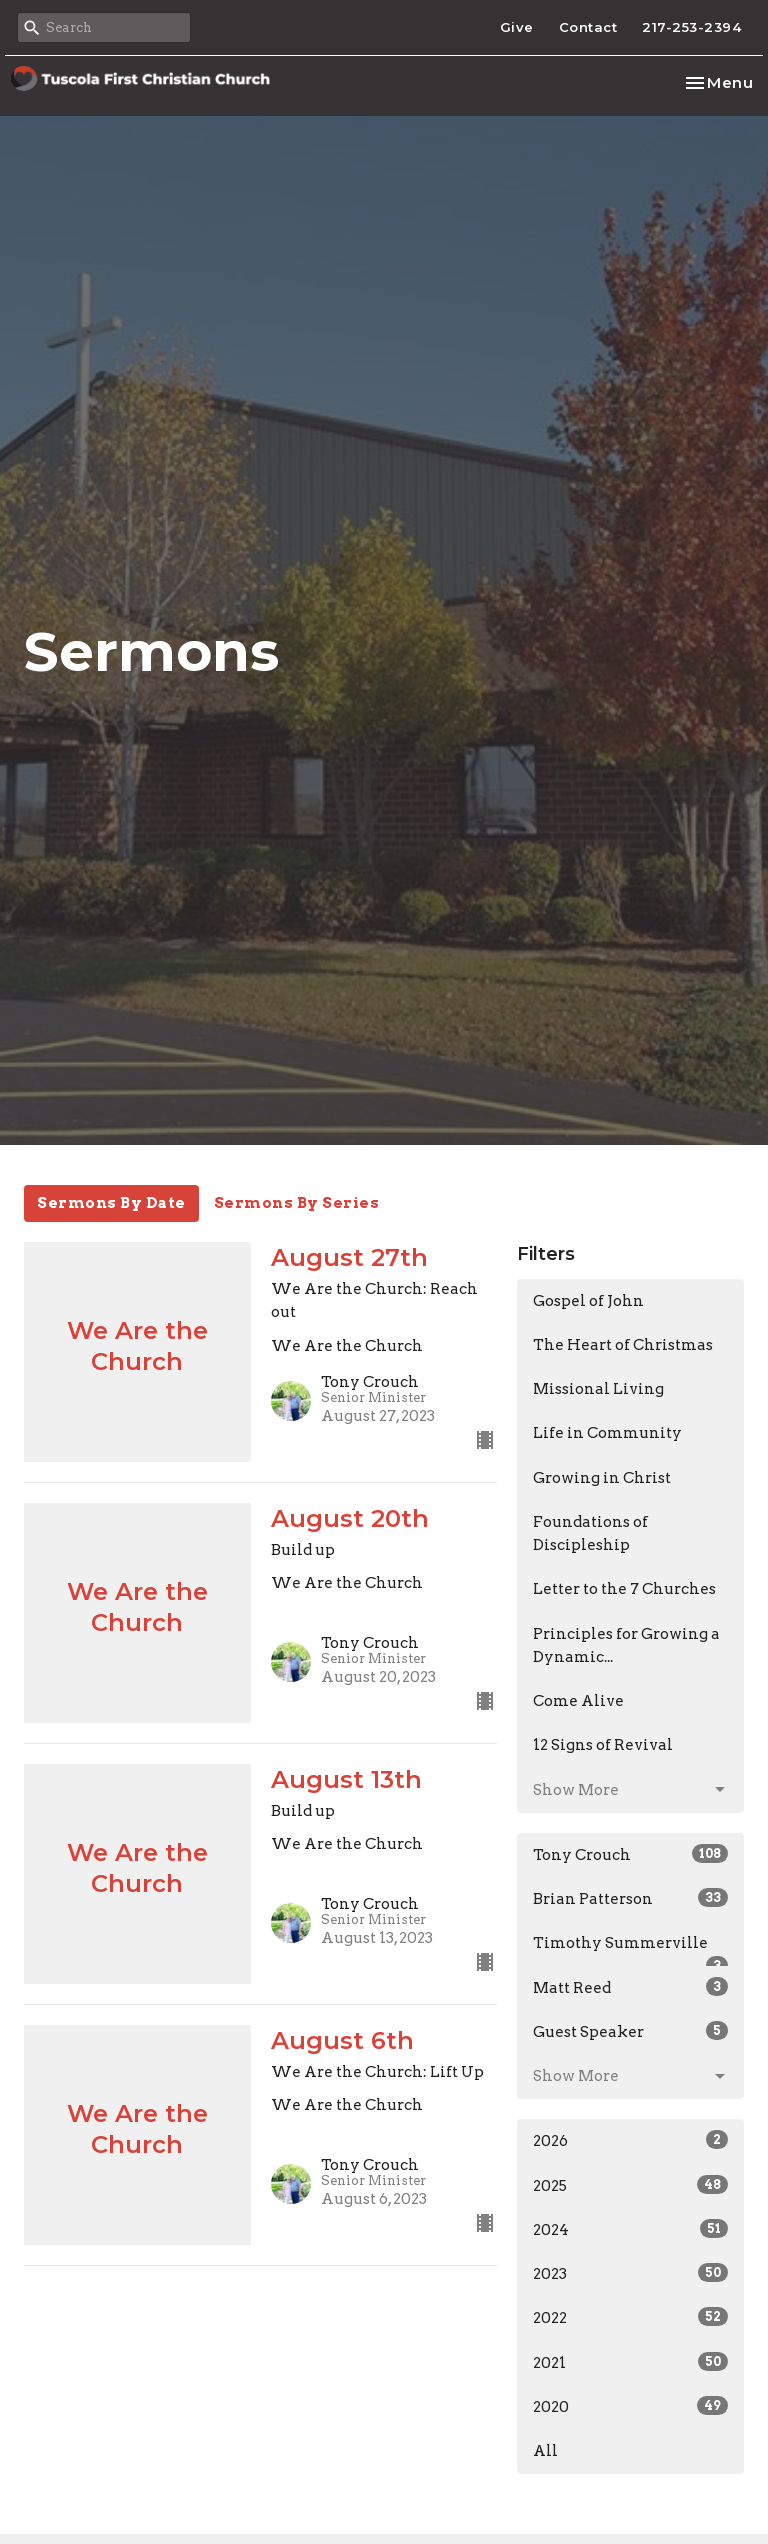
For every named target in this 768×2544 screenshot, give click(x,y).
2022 (630, 2317)
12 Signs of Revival (603, 1745)
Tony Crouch (630, 1854)
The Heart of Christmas (623, 1345)
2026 (630, 2140)
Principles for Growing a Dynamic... (626, 1645)
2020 (630, 2406)
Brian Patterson (630, 1898)
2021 (630, 2362)
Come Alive (578, 1701)
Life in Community (607, 1433)
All (545, 2451)
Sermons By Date (111, 1203)
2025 (630, 2185)
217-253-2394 (691, 27)
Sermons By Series (297, 1203)
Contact (588, 27)
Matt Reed (630, 1987)
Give (517, 27)
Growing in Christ (602, 1478)
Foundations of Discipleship (590, 1533)
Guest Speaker (630, 2031)
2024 (630, 2229)
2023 (630, 2273)
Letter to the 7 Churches (624, 1589)
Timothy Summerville (630, 1950)
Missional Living (598, 1389)
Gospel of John (588, 1301)
